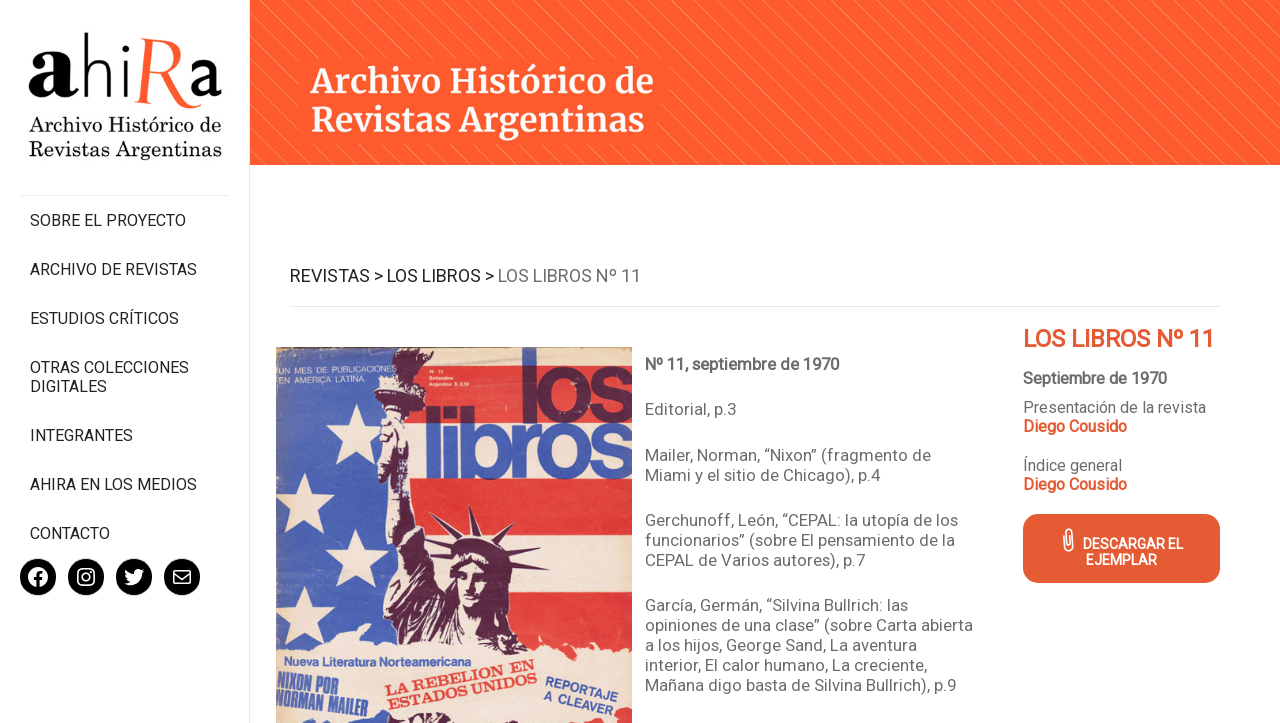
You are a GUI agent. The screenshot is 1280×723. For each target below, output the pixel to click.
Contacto (70, 533)
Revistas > (336, 275)
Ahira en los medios (113, 484)
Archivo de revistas (113, 269)
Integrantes (81, 435)
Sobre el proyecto (108, 220)
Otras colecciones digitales (109, 377)
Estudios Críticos (104, 318)
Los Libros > (440, 275)
